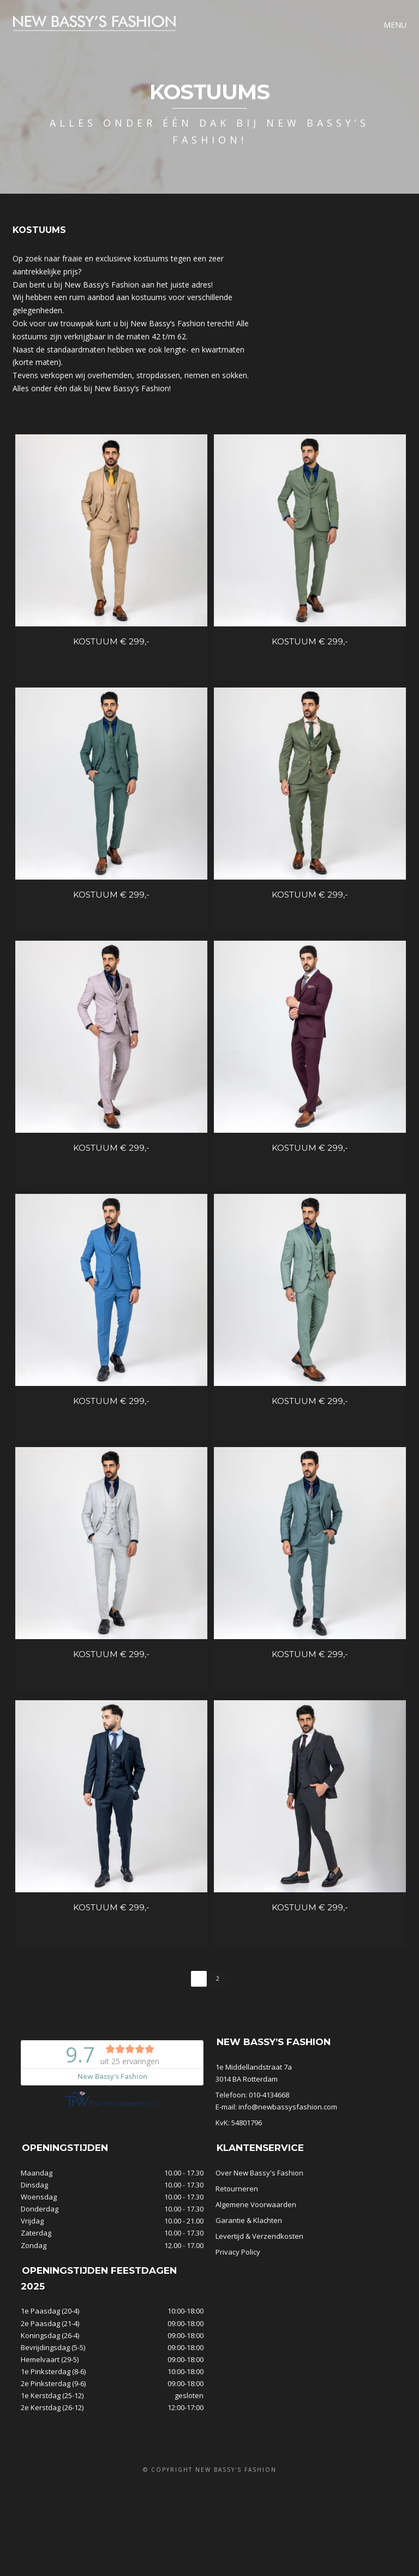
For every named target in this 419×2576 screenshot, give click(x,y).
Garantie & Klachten (249, 2237)
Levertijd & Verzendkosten (259, 2252)
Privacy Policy (238, 2268)
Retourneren (237, 2205)
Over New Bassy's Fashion (259, 2189)
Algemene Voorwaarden (256, 2221)
